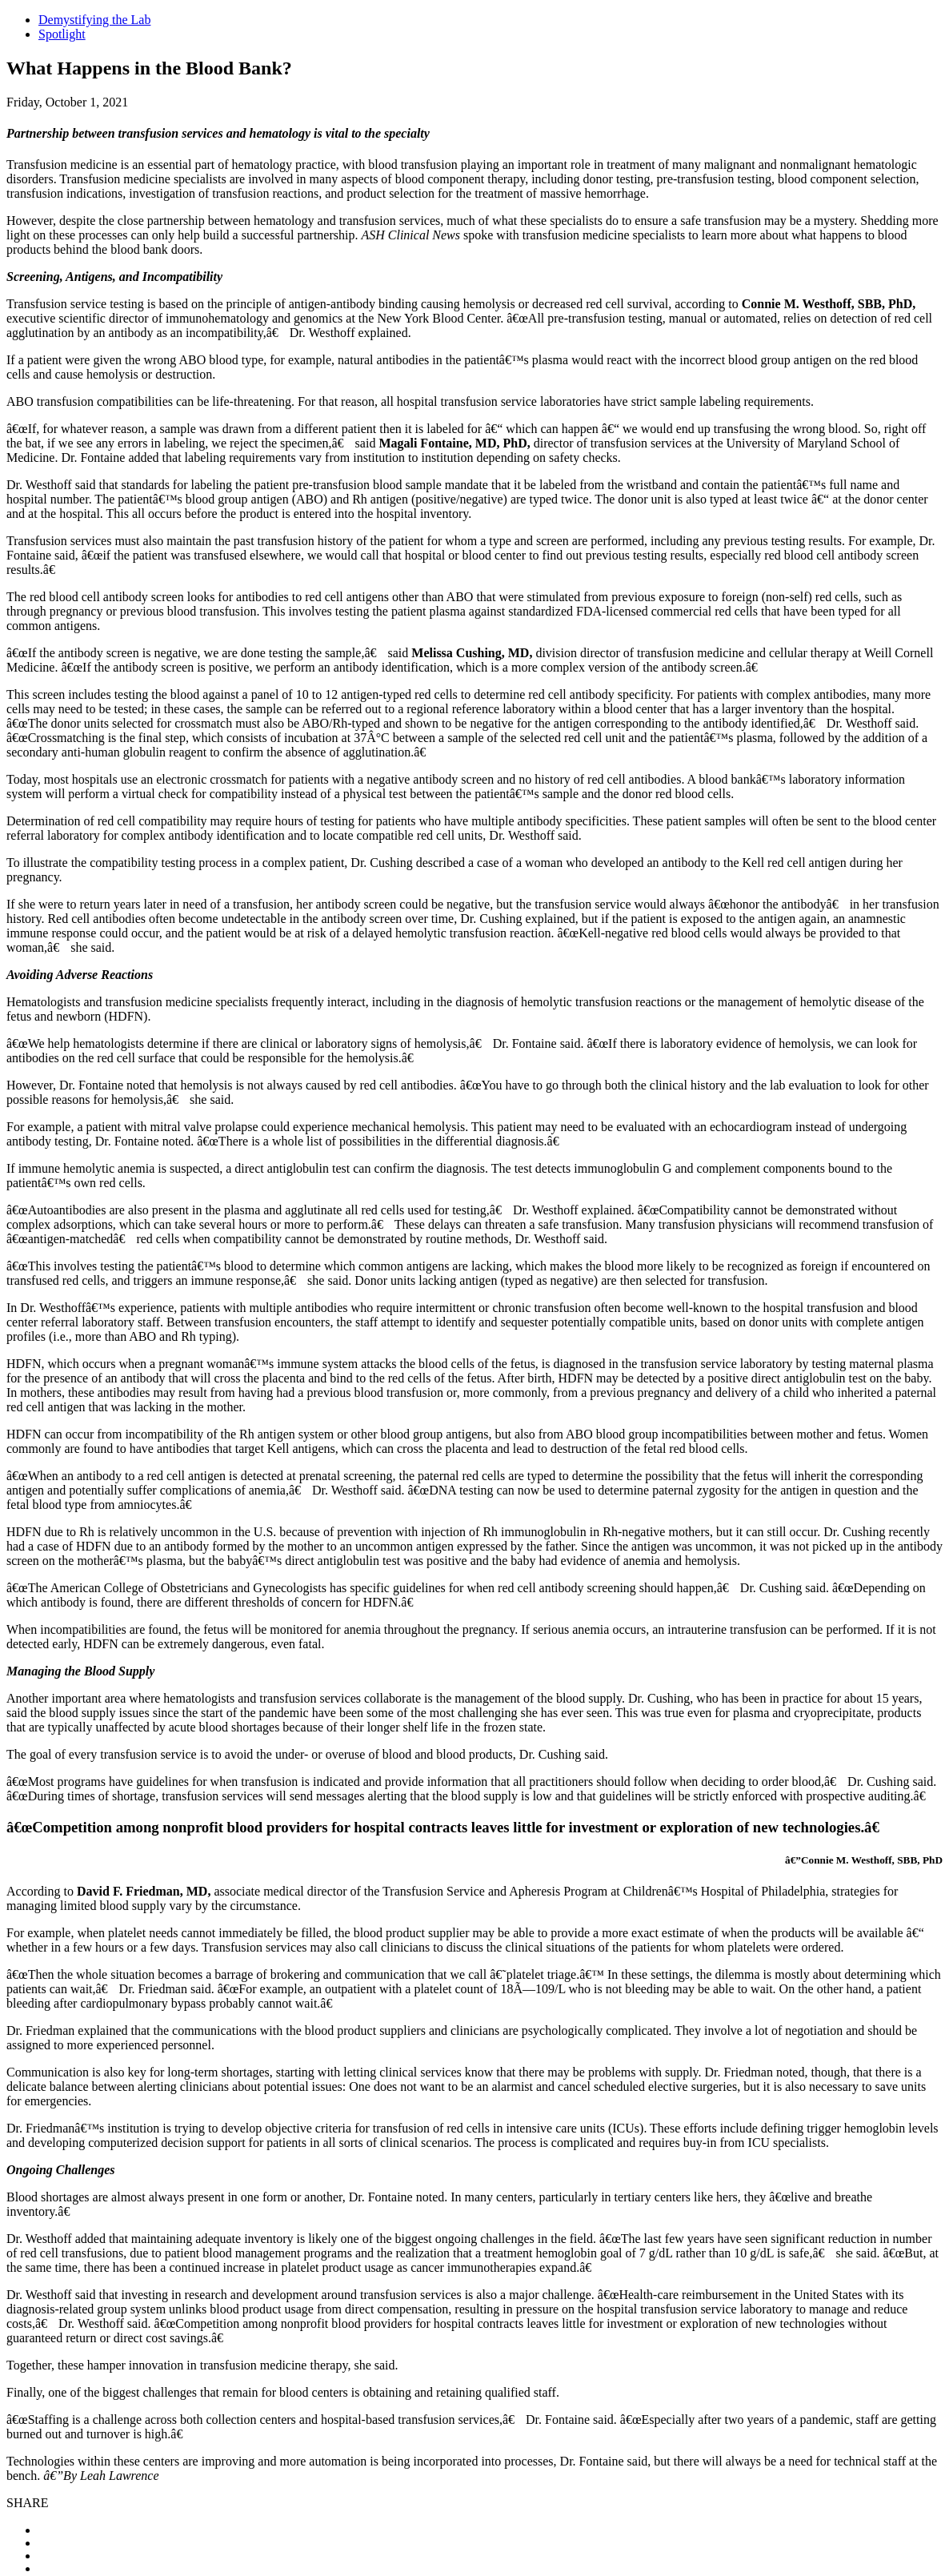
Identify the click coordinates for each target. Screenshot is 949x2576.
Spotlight (62, 34)
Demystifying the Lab (94, 19)
